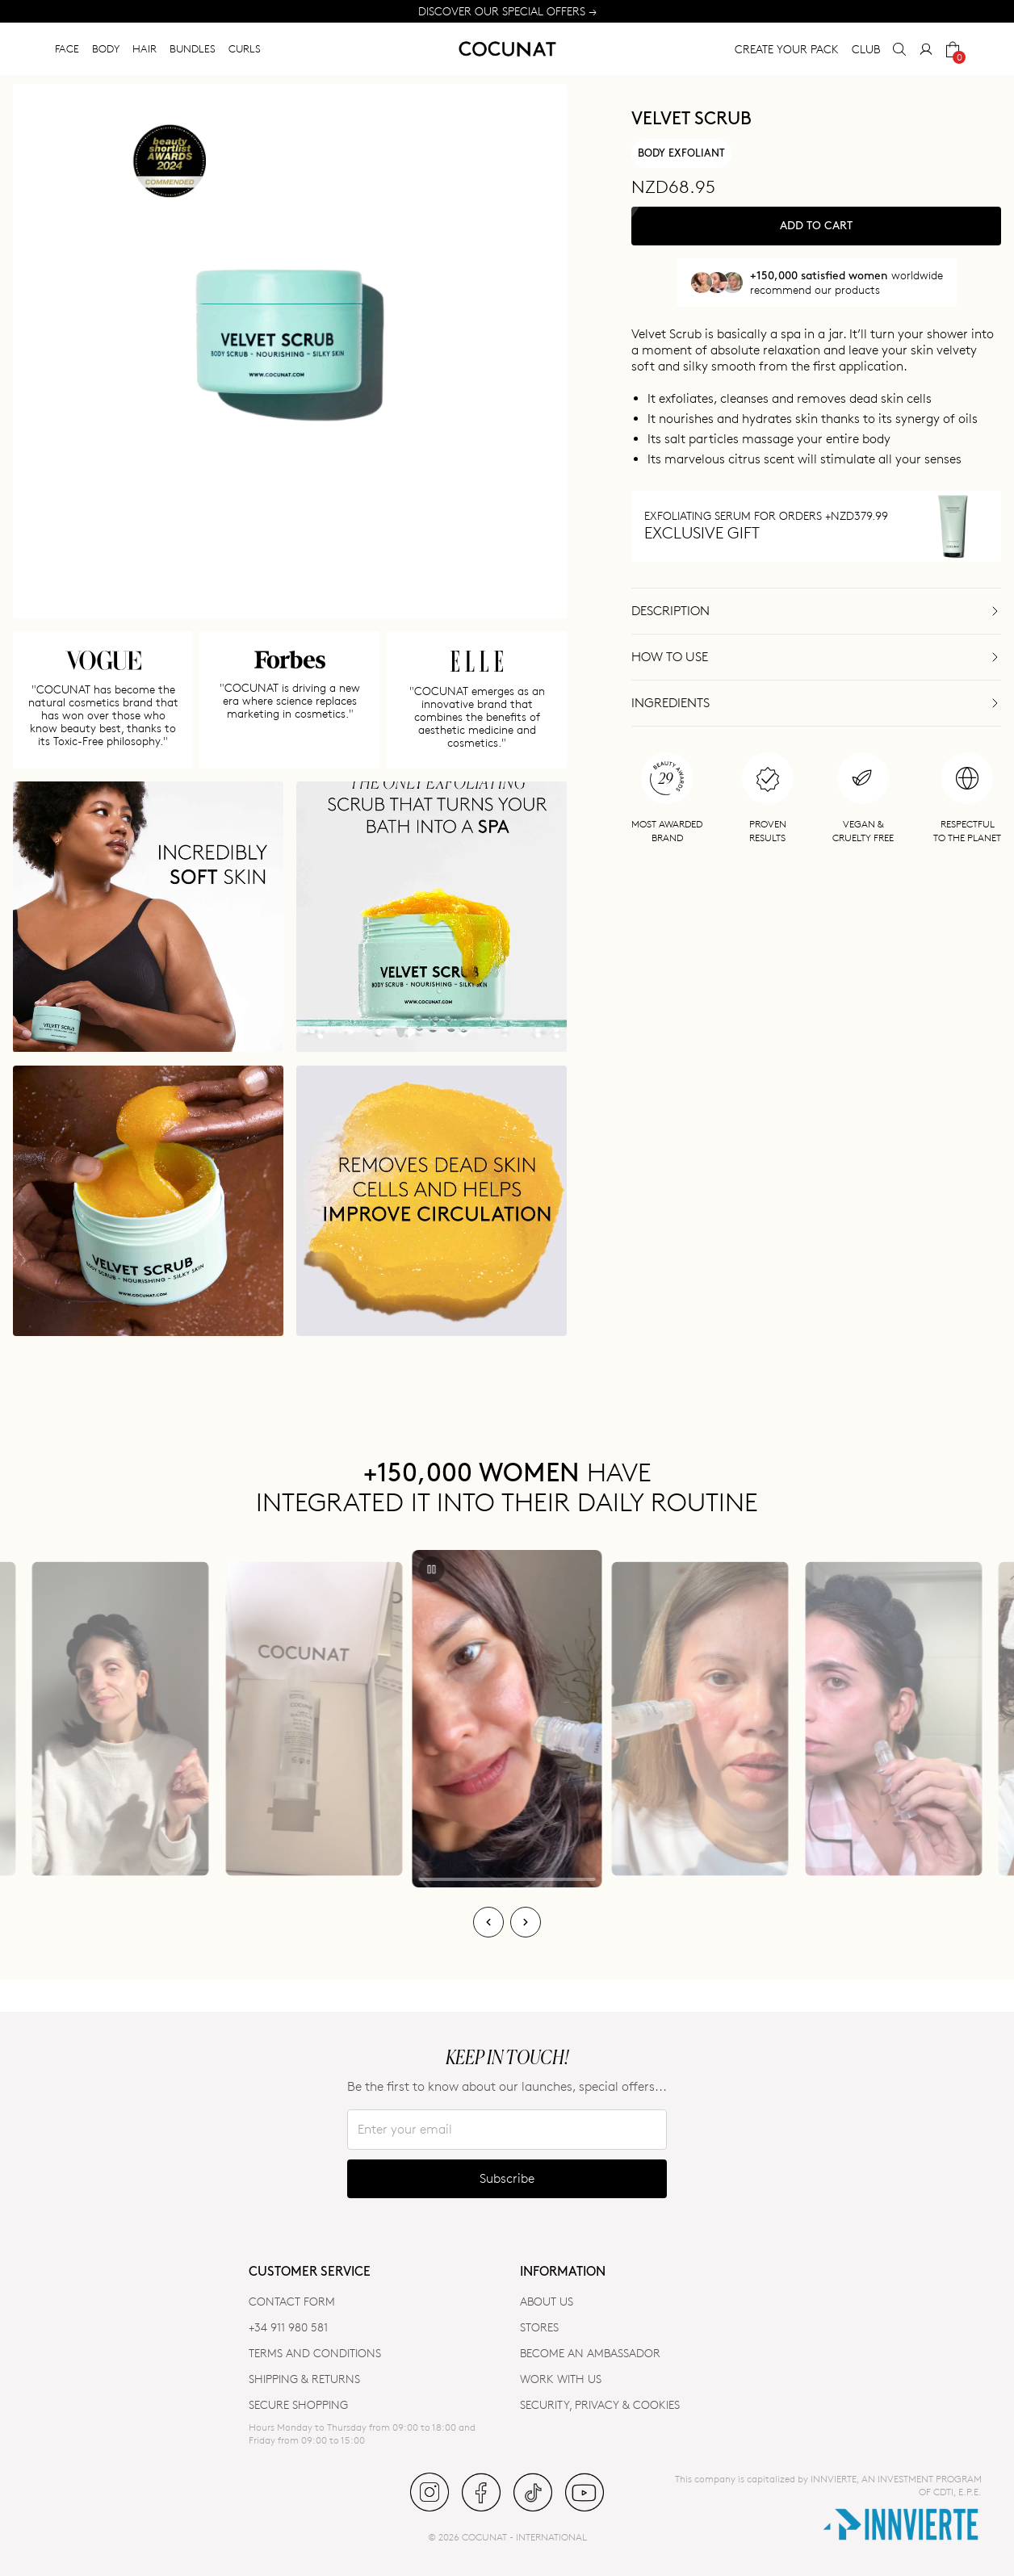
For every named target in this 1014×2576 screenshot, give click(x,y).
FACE (67, 48)
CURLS (244, 48)
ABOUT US (546, 2301)
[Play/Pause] (432, 1569)
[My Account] (926, 49)
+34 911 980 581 (288, 2327)
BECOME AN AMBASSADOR (590, 2353)
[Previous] (488, 1922)
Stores (539, 2327)
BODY (105, 48)
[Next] (525, 1922)
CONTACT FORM (292, 2301)
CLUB (866, 49)
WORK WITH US (560, 2378)
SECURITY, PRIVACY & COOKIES (600, 2404)
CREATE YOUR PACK (787, 49)
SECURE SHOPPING (298, 2404)
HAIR (144, 48)
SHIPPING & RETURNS (304, 2378)
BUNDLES (193, 48)
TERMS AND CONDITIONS (315, 2353)
